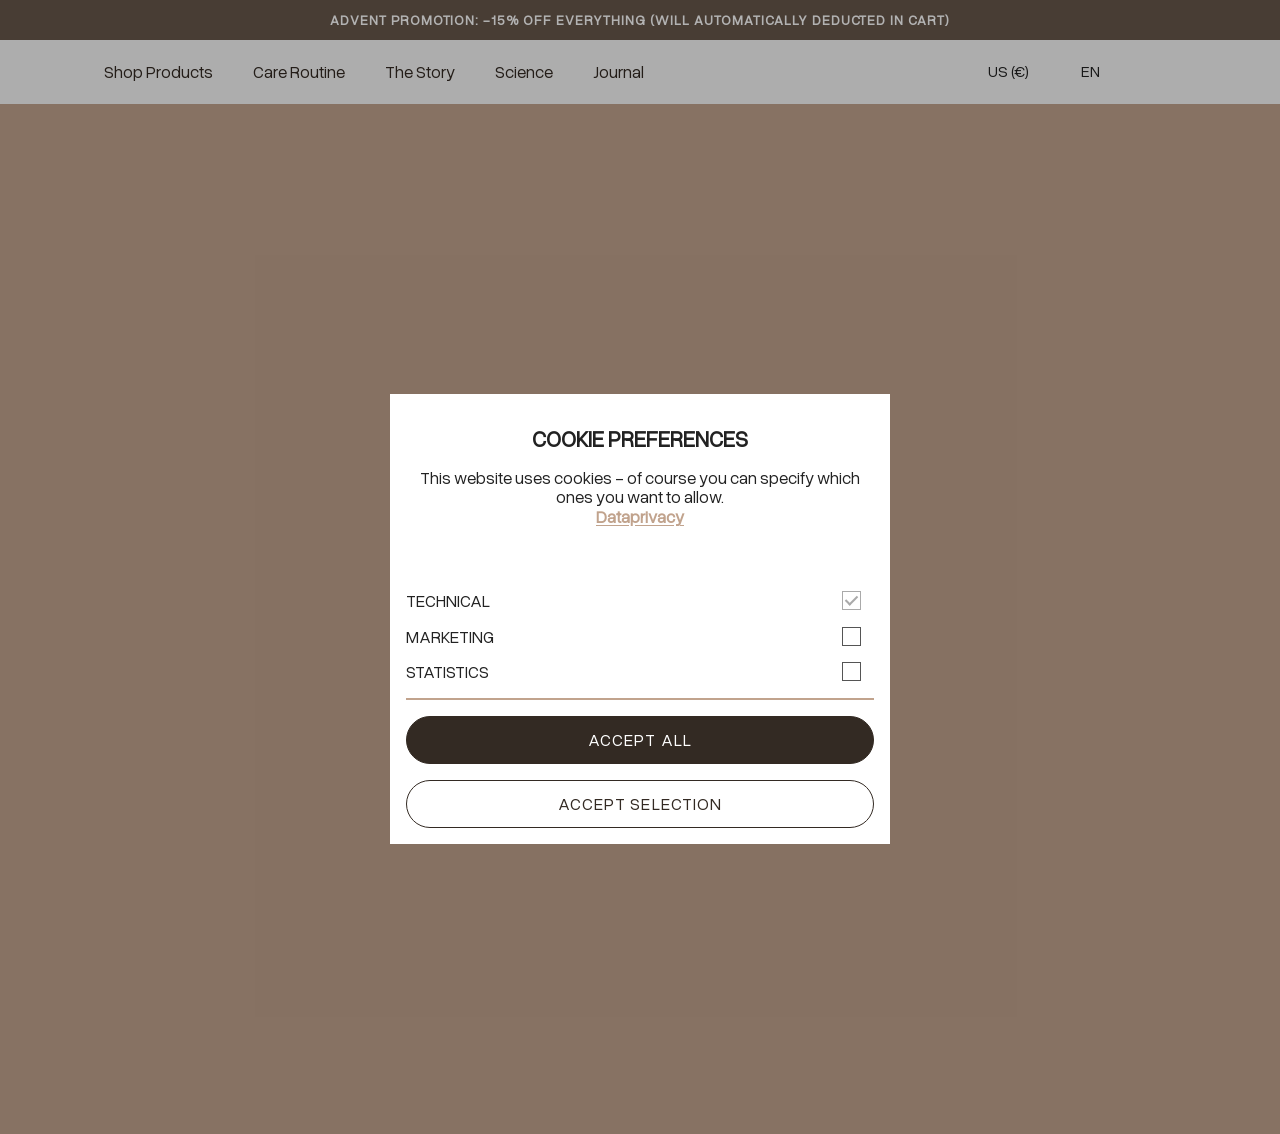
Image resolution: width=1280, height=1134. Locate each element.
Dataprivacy (640, 517)
